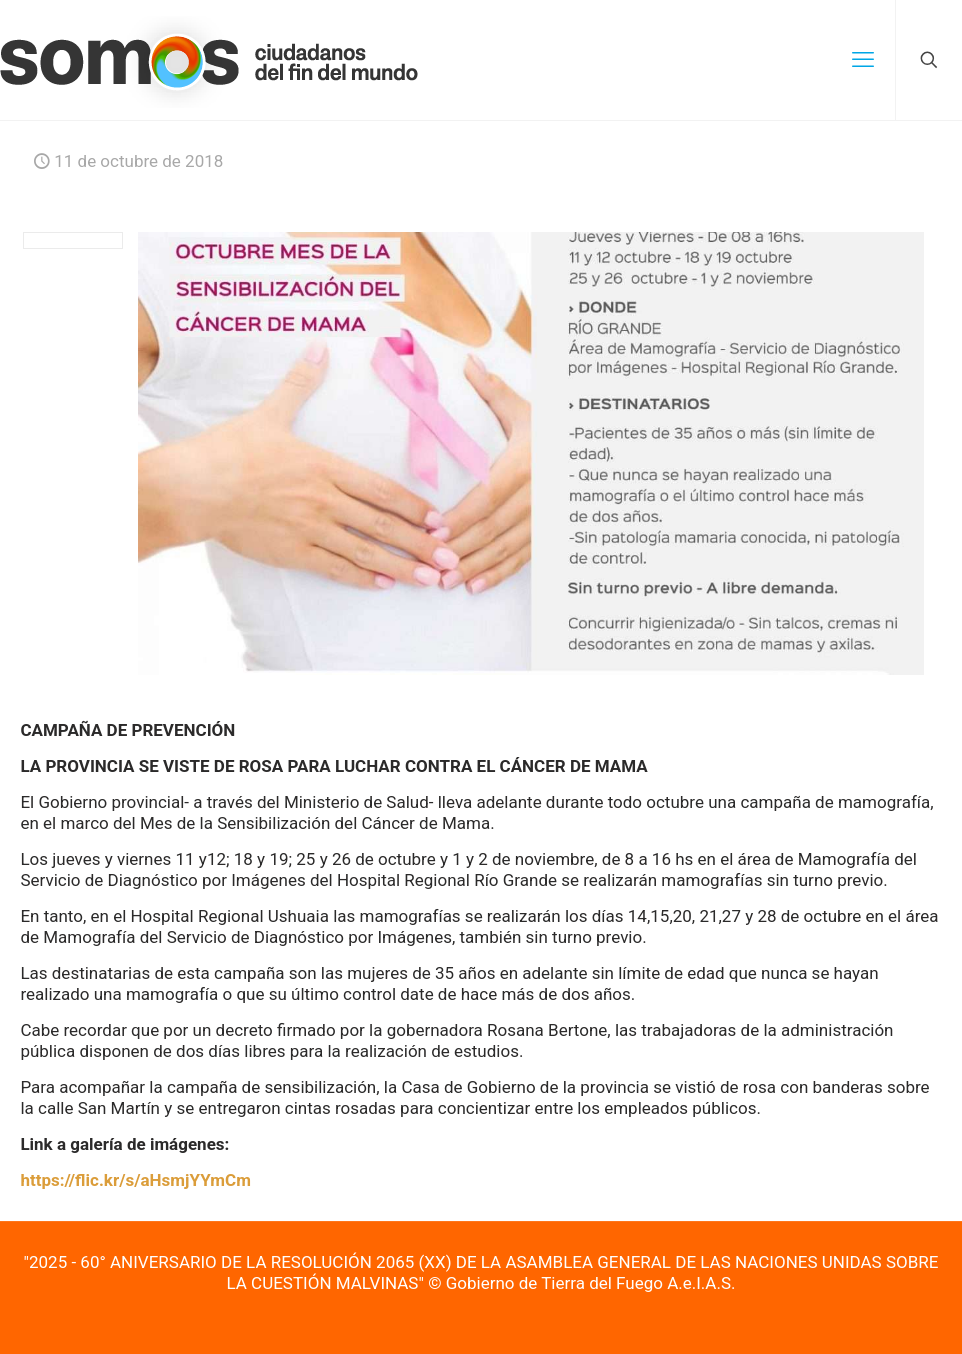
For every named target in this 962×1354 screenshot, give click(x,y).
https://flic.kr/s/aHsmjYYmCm (135, 1180)
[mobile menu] (863, 60)
